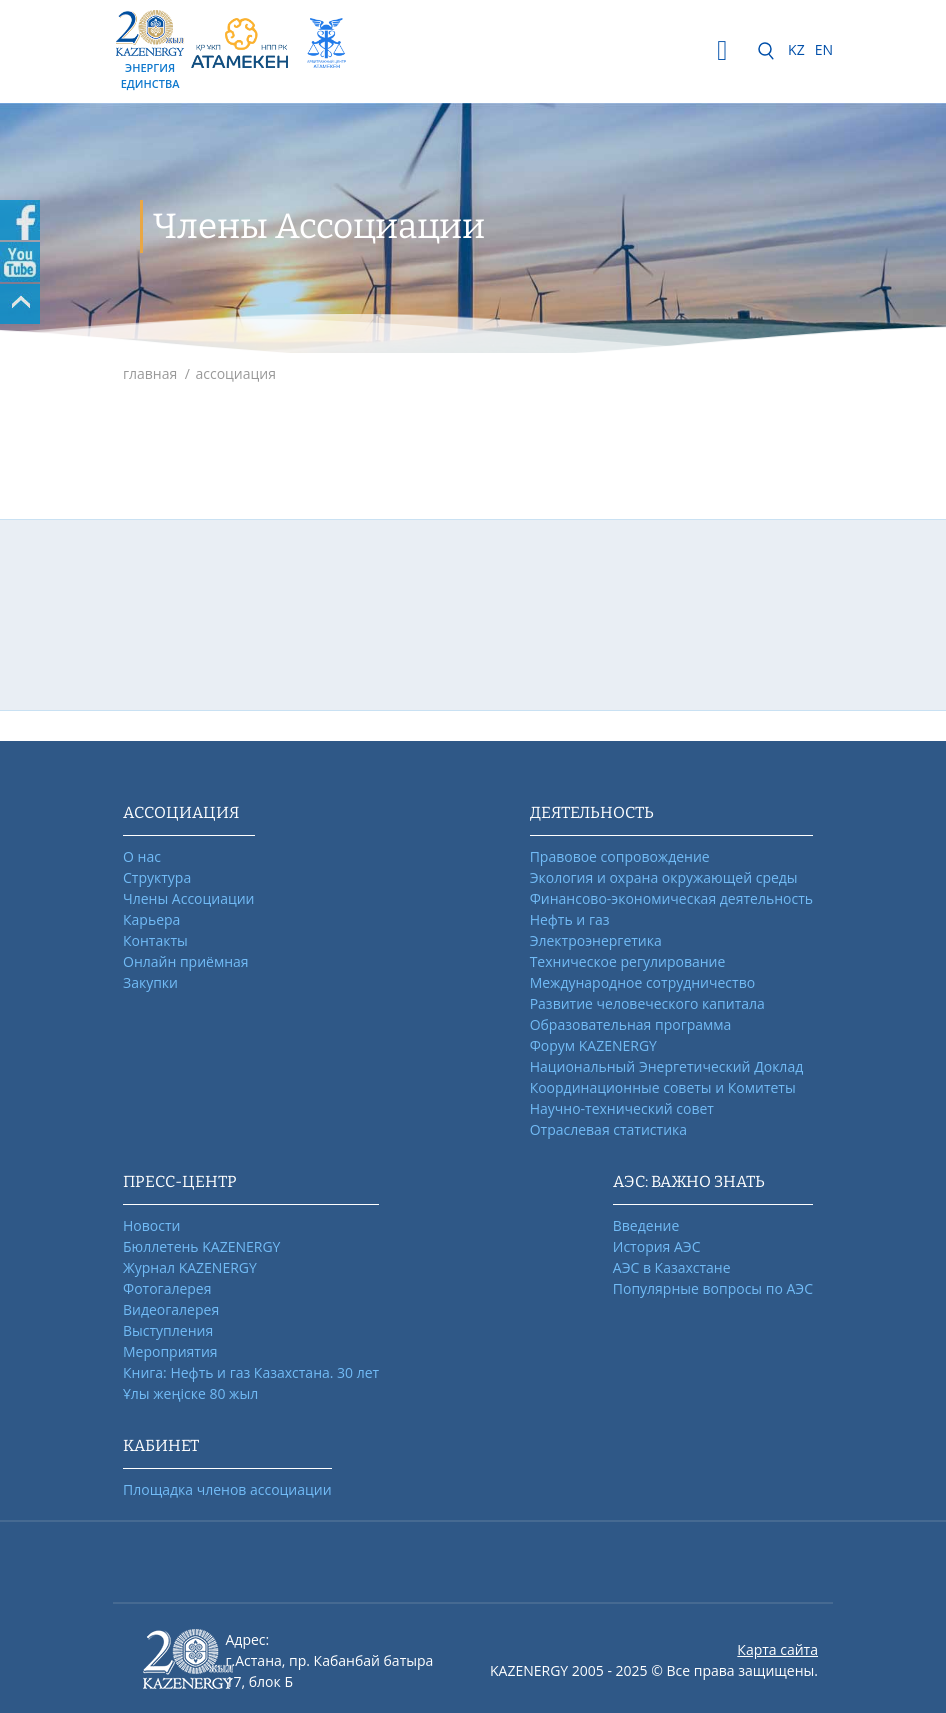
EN (824, 49)
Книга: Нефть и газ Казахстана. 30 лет (251, 1372)
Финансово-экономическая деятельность (671, 898)
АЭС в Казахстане (672, 1267)
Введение (646, 1225)
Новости (151, 1225)
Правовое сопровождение (620, 856)
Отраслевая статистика (608, 1129)
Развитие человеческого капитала (647, 1003)
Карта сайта (777, 1649)
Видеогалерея (171, 1309)
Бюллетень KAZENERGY (201, 1246)
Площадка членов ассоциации (227, 1489)
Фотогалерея (167, 1288)
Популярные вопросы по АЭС (713, 1288)
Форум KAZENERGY (593, 1045)
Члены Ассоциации (189, 898)
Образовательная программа (631, 1024)
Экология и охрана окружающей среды (664, 877)
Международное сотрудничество (642, 982)
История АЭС (657, 1246)
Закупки (150, 982)
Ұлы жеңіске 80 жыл (190, 1393)
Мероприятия (170, 1351)
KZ (796, 49)
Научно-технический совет (622, 1108)
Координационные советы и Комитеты (663, 1087)
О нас (142, 856)
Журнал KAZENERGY (190, 1267)
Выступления (168, 1330)
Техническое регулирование (628, 961)
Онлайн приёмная (186, 961)
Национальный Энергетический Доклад (667, 1066)
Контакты (155, 940)
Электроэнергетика (596, 940)
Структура (157, 877)
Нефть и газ (570, 919)
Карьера (151, 919)
